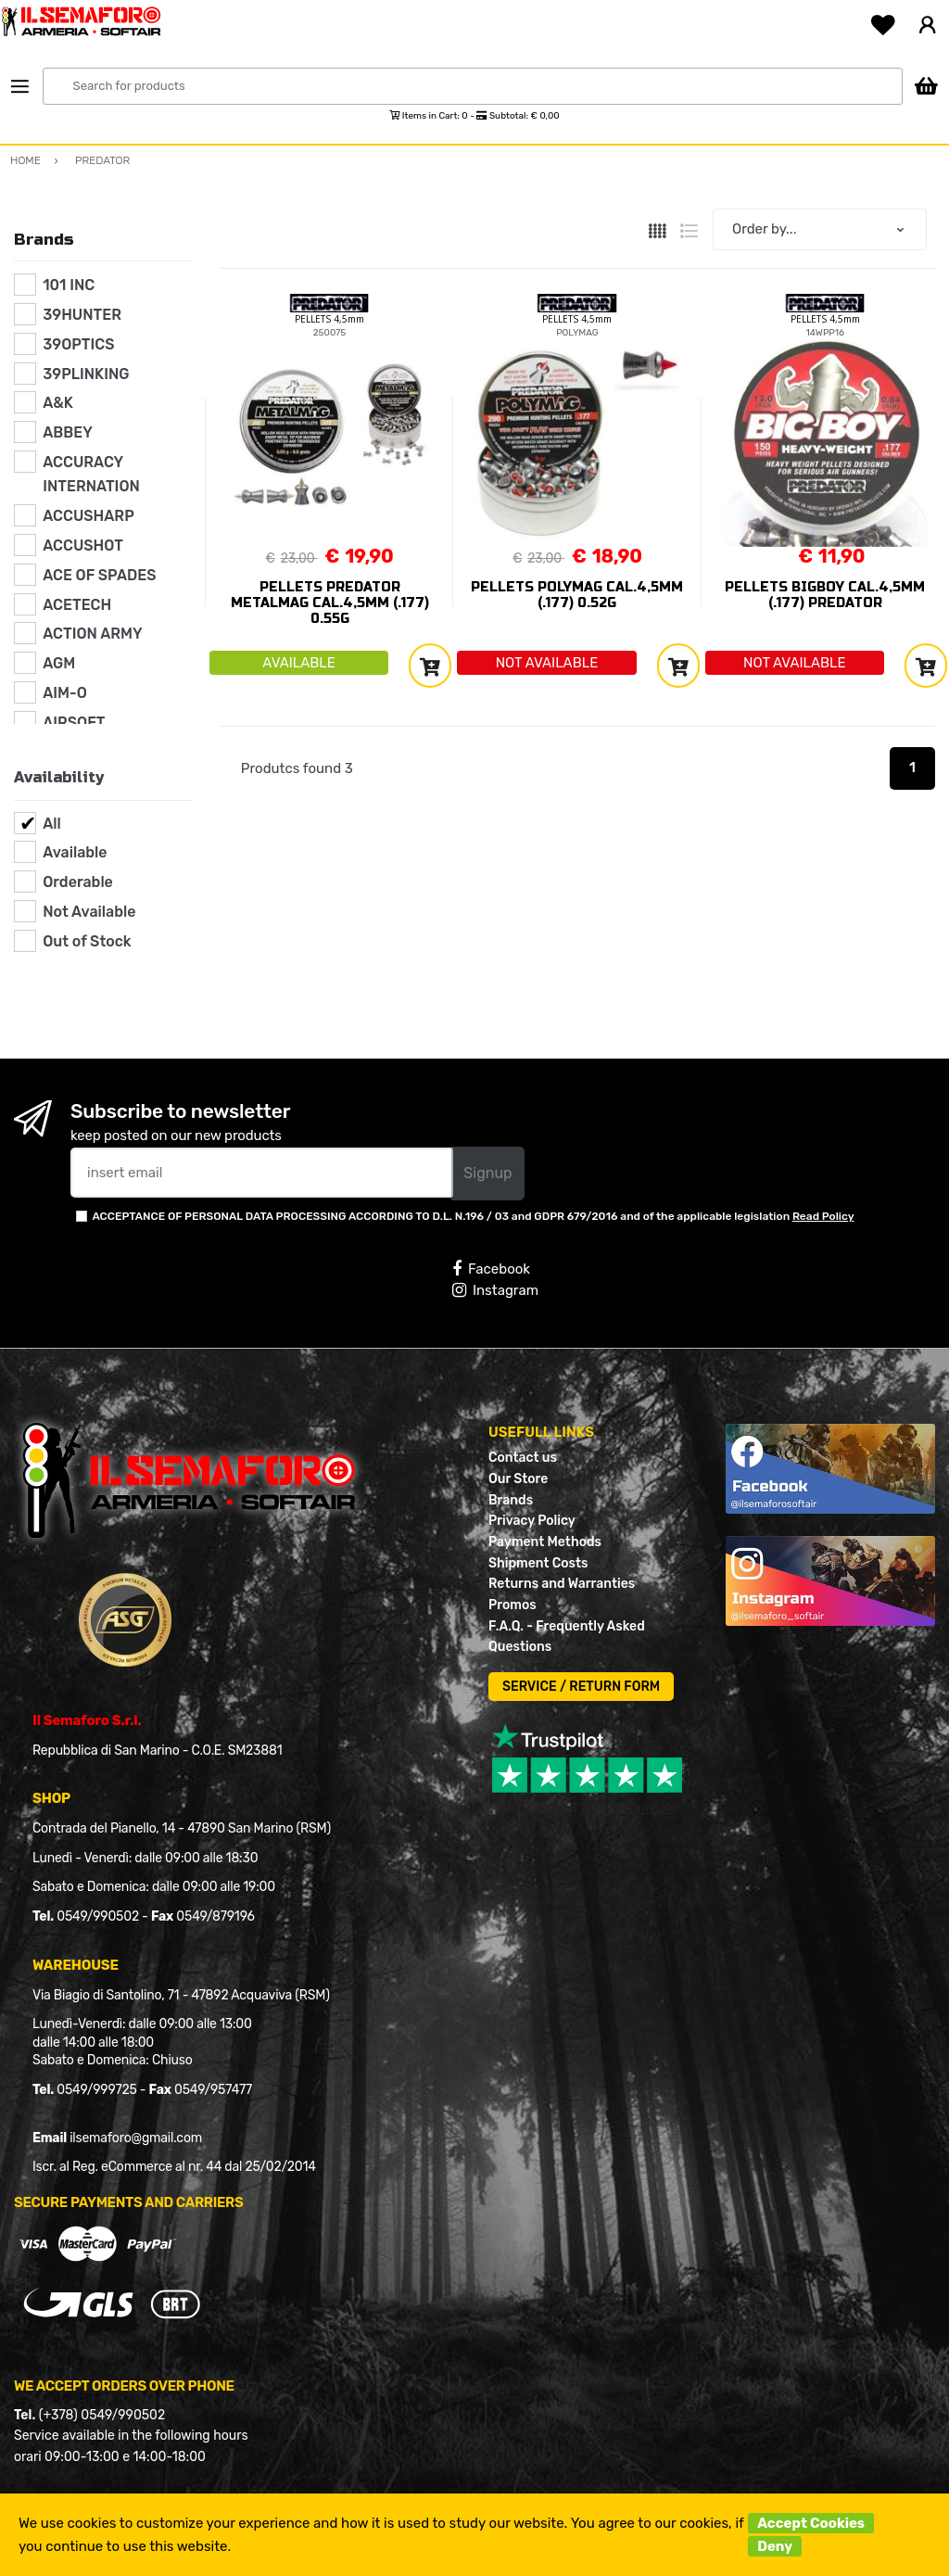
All (52, 823)
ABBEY (68, 432)
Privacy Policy (532, 1521)
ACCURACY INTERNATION (91, 474)
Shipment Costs (538, 1563)
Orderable (78, 882)
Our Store (518, 1479)
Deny (774, 2546)
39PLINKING (86, 374)
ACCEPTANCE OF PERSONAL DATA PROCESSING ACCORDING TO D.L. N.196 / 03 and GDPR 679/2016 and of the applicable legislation (473, 1216)
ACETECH (77, 605)
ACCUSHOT (83, 545)
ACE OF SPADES (99, 575)
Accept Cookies (811, 2523)
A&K (58, 403)
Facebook (491, 1269)
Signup (487, 1173)
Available (75, 852)
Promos (512, 1605)
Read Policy (823, 1216)
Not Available (89, 911)
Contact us (522, 1458)
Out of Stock (87, 941)
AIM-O (65, 693)
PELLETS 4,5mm (329, 318)
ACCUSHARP (88, 516)
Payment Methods (544, 1542)
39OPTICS (78, 344)
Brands (510, 1500)
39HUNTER (82, 315)
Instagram (495, 1290)
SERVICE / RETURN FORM (581, 1686)
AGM (59, 663)
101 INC (69, 285)
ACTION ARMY (92, 633)
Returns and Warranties (561, 1584)
